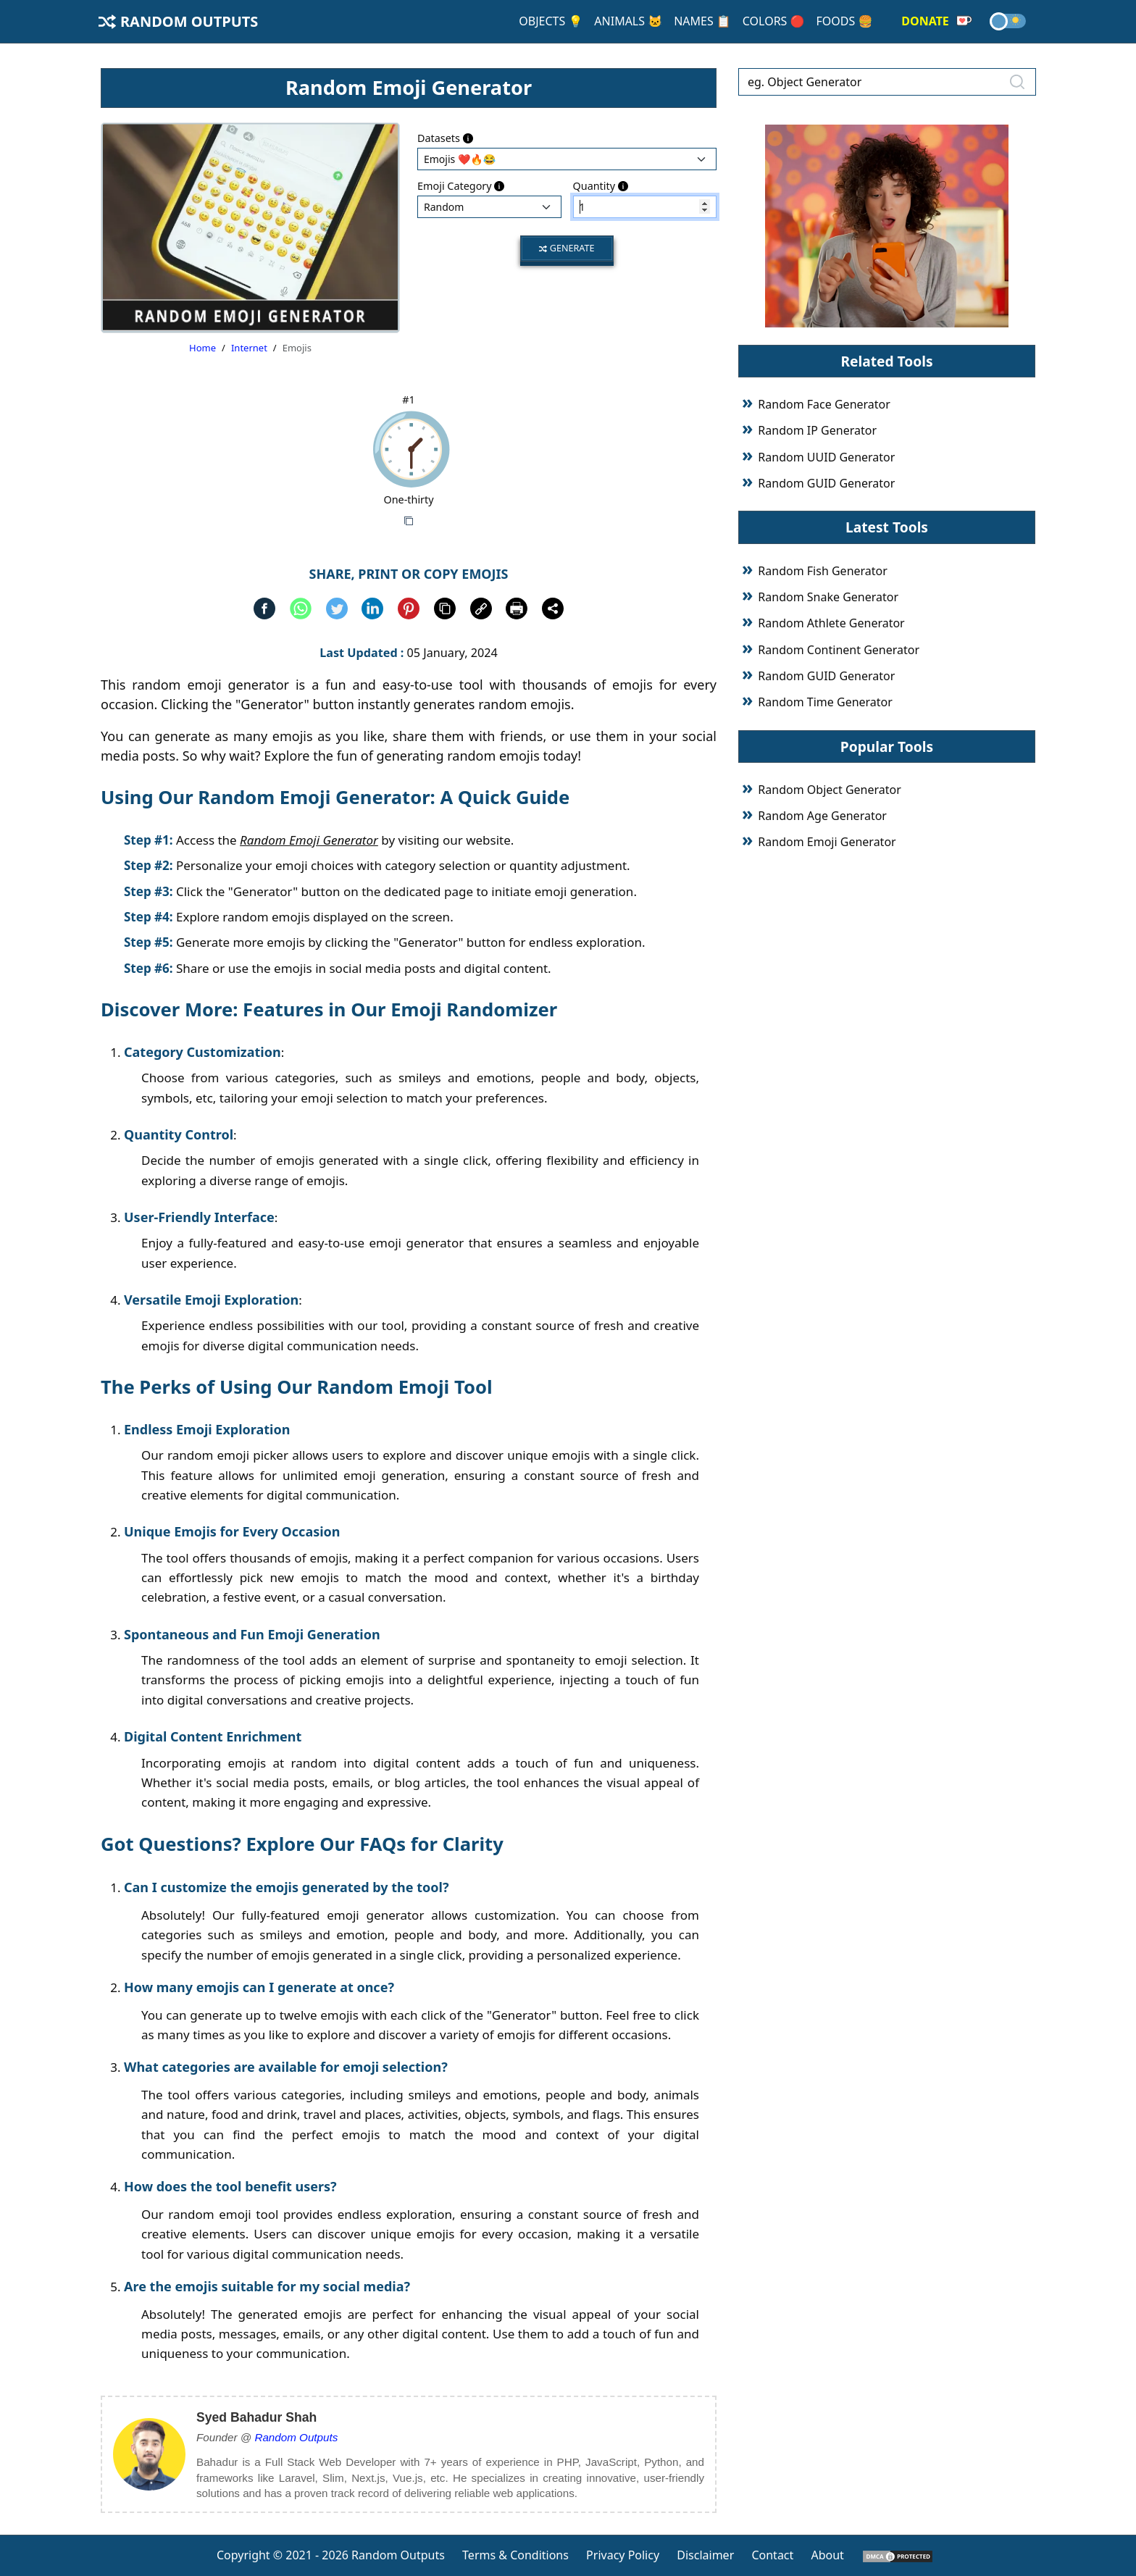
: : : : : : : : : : (489, 207)
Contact (772, 2555)
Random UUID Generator (826, 457)
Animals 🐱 (628, 21)
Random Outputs (178, 21)
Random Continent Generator (838, 650)
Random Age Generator (822, 816)
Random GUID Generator (826, 483)
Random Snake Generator (828, 597)
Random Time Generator (825, 702)
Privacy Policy (622, 2555)
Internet (249, 347)
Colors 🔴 (774, 21)
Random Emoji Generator (826, 842)
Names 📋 (702, 21)
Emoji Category (460, 186)
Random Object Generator (829, 790)
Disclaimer (705, 2555)
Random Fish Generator (823, 571)
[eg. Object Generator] (887, 82)
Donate (936, 21)
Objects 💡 (550, 21)
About (827, 2555)
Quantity (600, 186)
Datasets (445, 138)
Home (202, 347)
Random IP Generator (817, 430)
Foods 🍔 (844, 21)
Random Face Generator (824, 404)
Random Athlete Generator (831, 623)
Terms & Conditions (515, 2555)
